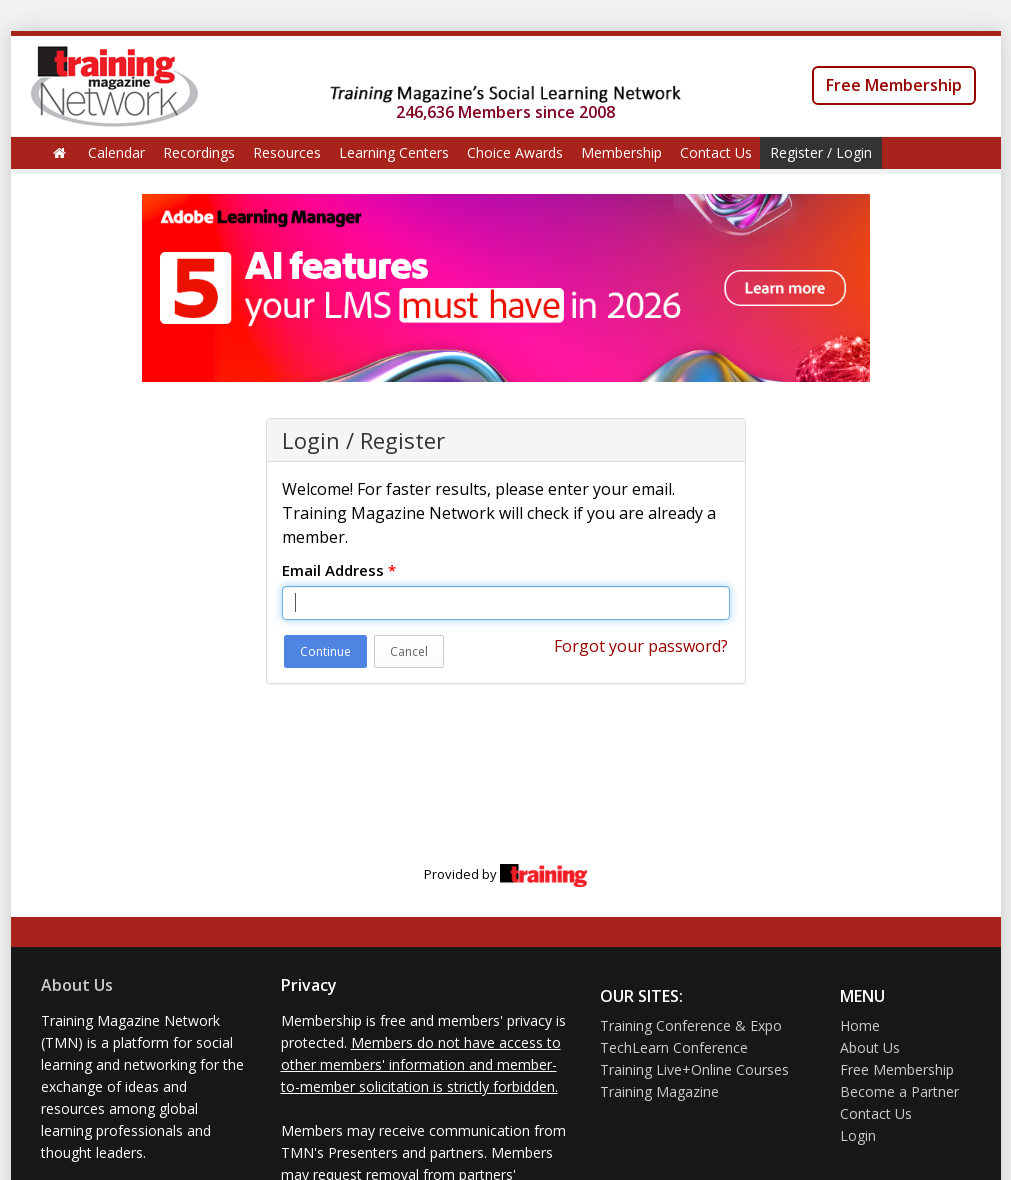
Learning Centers (394, 152)
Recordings (199, 152)
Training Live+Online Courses (694, 1069)
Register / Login (821, 152)
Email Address (339, 570)
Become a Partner (899, 1091)
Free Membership (894, 85)
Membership (621, 152)
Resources (287, 152)
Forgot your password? (641, 646)
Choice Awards (515, 152)
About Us (77, 985)
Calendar (116, 152)
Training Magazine (659, 1091)
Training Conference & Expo (691, 1025)
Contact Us (716, 152)
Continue (325, 651)
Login (858, 1135)
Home (860, 1025)
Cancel (409, 651)
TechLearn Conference (674, 1047)
